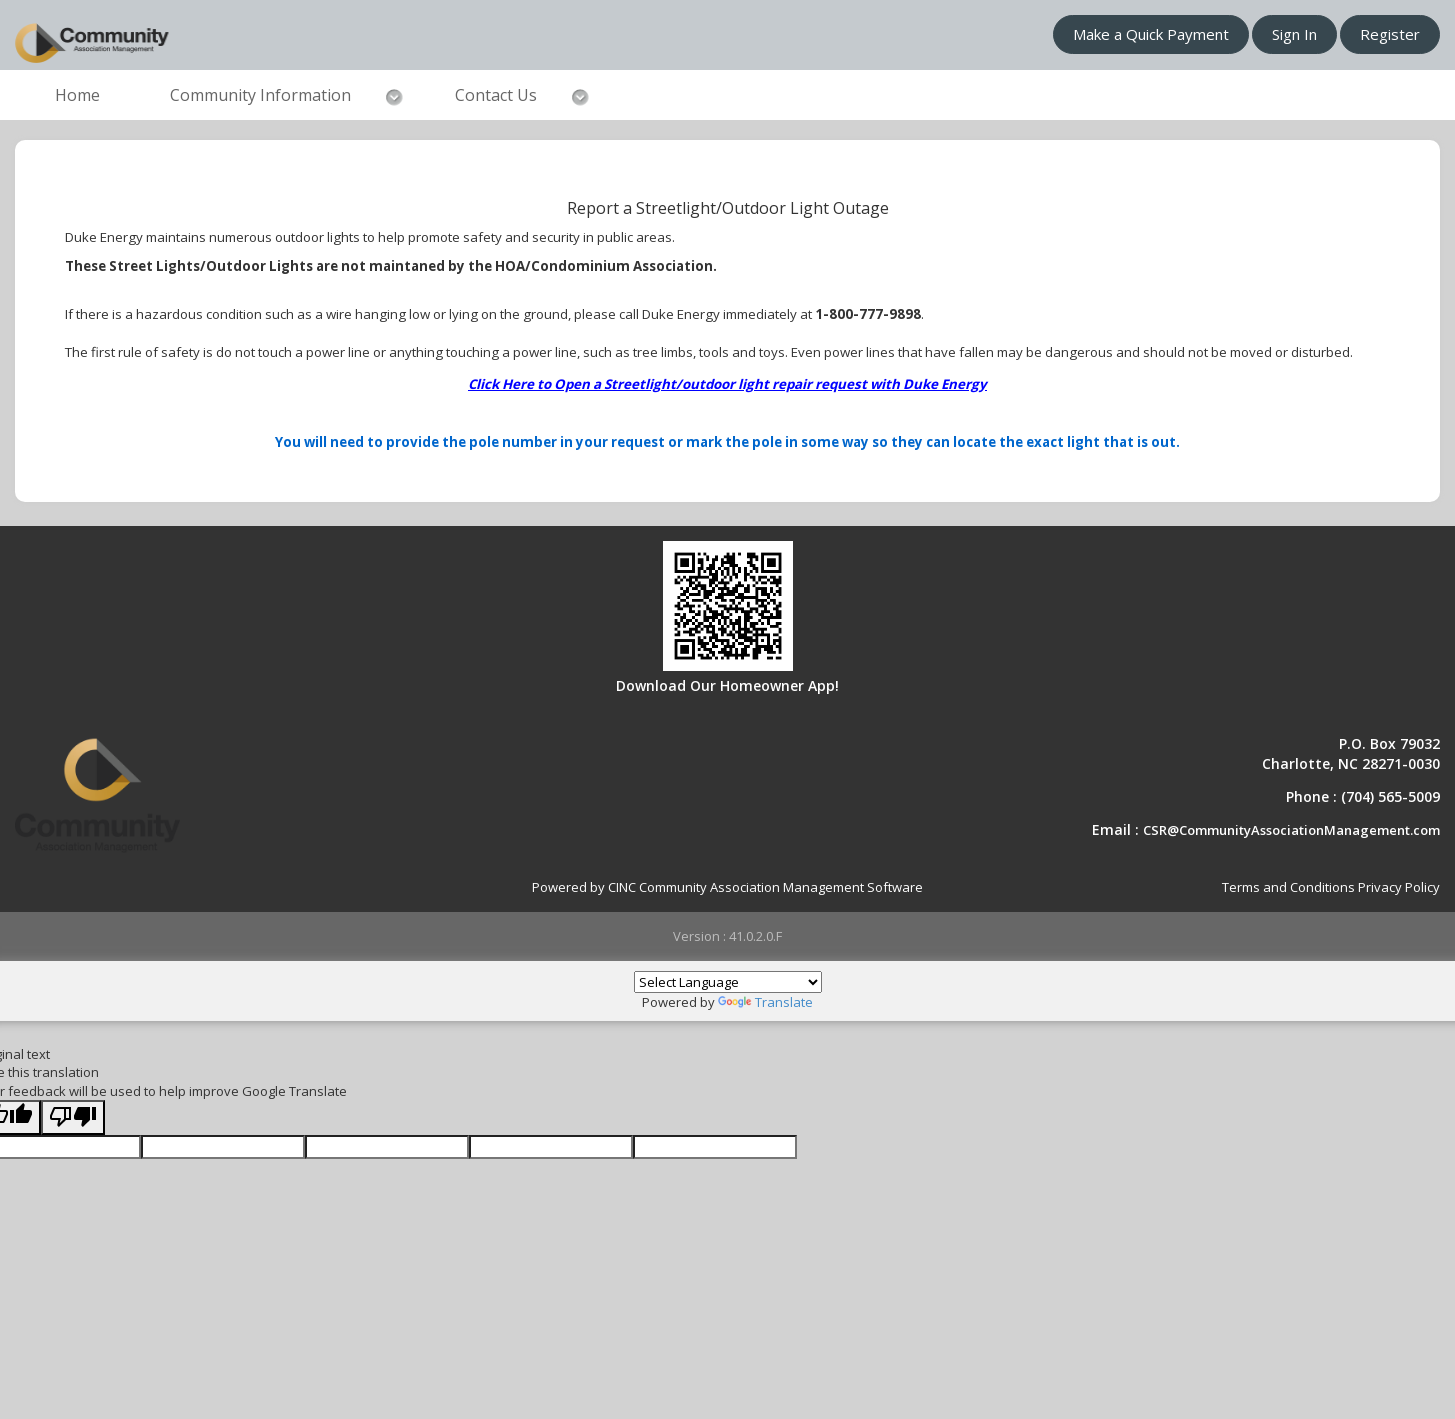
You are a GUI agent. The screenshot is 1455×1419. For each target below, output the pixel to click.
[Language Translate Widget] (728, 982)
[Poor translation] (73, 1117)
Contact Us (496, 95)
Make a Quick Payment (1151, 34)
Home (77, 95)
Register (1390, 34)
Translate (765, 1002)
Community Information (260, 95)
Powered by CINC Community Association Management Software (727, 887)
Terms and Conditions (1288, 887)
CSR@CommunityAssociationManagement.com (1291, 830)
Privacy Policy (1399, 887)
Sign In (1294, 34)
